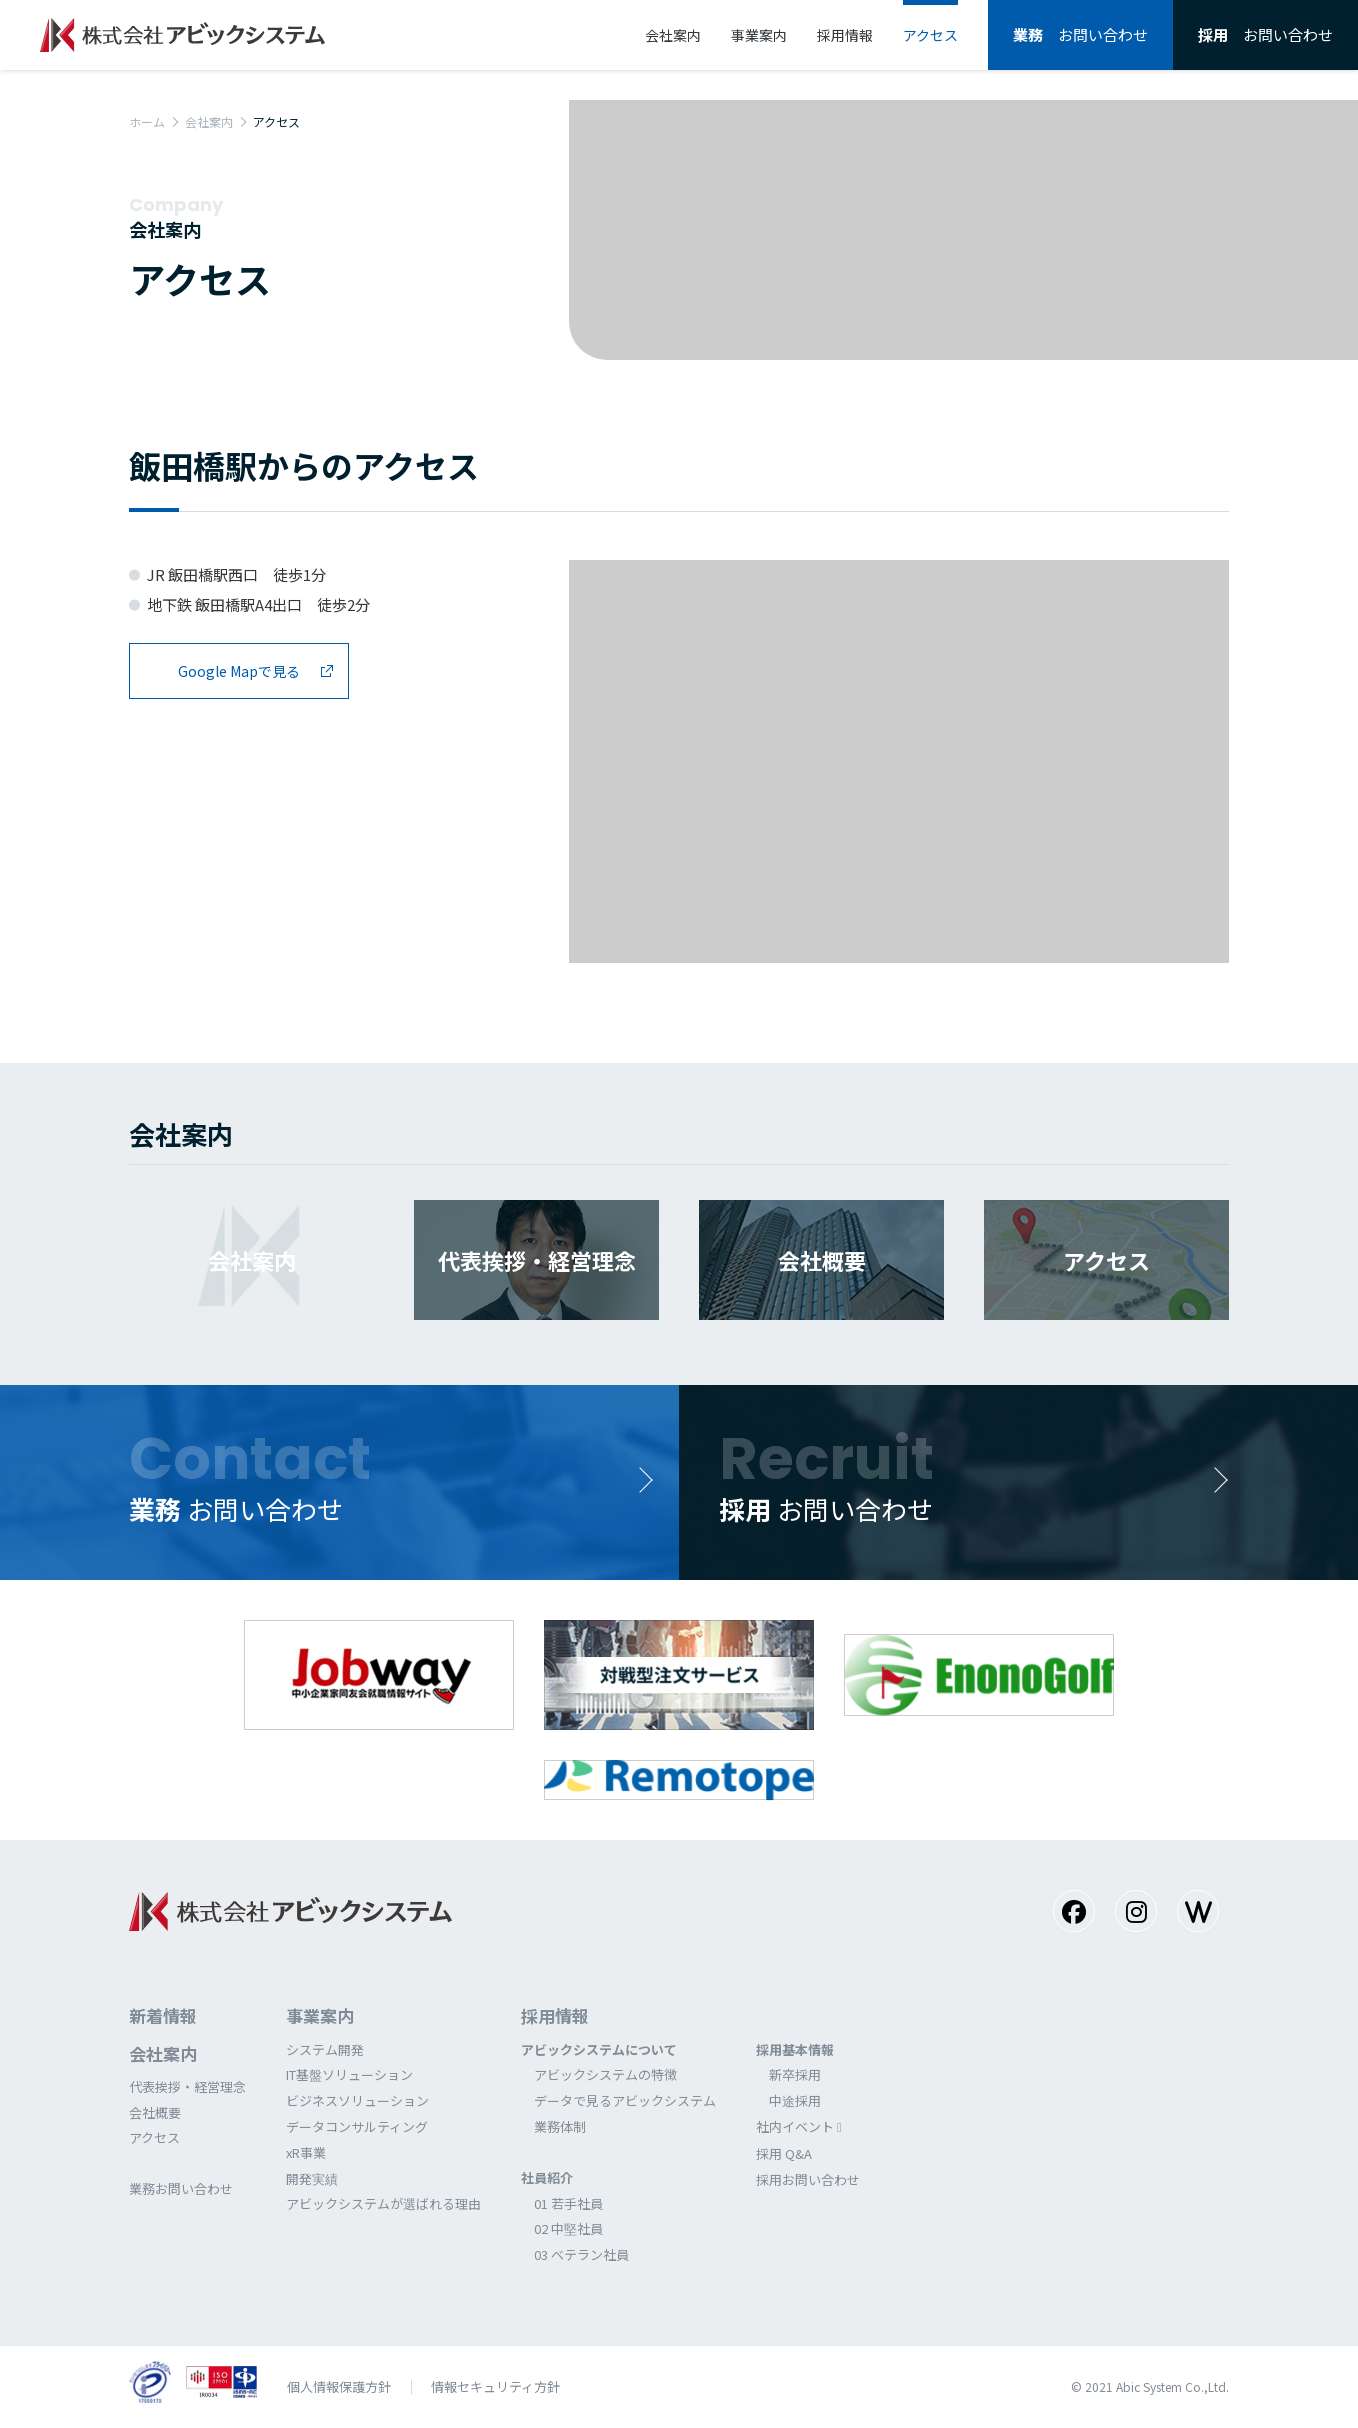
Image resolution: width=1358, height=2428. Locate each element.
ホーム (147, 122)
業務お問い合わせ (181, 2188)
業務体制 (560, 2126)
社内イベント (795, 2126)
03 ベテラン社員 (581, 2254)
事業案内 (320, 2015)
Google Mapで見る (239, 671)
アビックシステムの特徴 (605, 2074)
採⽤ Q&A (784, 2153)
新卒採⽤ (795, 2074)
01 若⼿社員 (568, 2203)
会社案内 (209, 122)
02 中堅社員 (568, 2228)
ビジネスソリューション (357, 2100)
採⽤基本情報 (795, 2049)
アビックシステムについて (599, 2049)
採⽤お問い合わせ (808, 2179)
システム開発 (325, 2049)
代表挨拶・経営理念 (187, 2086)
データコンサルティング (357, 2126)
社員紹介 (547, 2177)
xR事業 (306, 2152)
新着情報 (163, 2015)
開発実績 (312, 2178)
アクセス (154, 2137)
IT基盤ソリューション (349, 2074)
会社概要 (155, 2112)
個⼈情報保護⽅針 (339, 2386)
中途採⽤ (795, 2100)
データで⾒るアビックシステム (625, 2100)
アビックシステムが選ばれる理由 (383, 2203)
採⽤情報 (555, 2015)
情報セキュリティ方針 (495, 2386)
